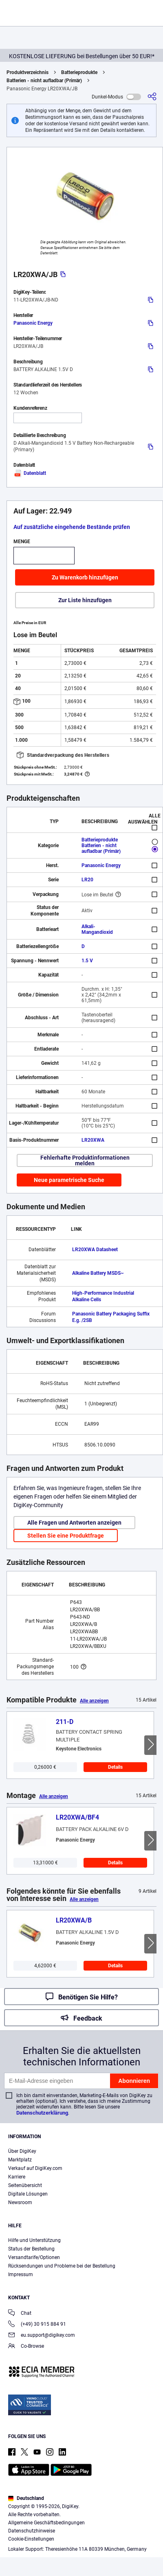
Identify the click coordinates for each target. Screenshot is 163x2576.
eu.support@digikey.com (41, 2336)
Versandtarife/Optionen (34, 2257)
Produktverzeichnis (27, 72)
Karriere (16, 2177)
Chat (19, 2314)
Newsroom (20, 2202)
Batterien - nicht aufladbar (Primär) (44, 80)
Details (115, 1767)
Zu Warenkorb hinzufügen (85, 577)
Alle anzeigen (94, 1701)
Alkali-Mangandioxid (97, 929)
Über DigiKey (22, 2151)
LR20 (87, 880)
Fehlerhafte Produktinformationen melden (85, 1160)
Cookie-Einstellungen (31, 2539)
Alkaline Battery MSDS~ (98, 1273)
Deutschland (26, 2498)
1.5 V (87, 961)
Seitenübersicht (25, 2185)
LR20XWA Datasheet (95, 1249)
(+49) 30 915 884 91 (37, 2325)
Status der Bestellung (31, 2249)
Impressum (20, 2274)
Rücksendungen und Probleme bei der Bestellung (61, 2266)
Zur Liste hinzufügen (85, 600)
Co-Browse (26, 2347)
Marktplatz (20, 2160)
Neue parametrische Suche (69, 1180)
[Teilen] (152, 97)
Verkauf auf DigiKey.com (35, 2168)
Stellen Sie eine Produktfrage (65, 1535)
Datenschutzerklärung (42, 2113)
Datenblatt (29, 473)
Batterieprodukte (79, 72)
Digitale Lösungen (28, 2194)
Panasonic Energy (33, 323)
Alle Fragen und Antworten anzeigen (74, 1522)
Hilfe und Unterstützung (34, 2240)
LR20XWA (93, 1140)
